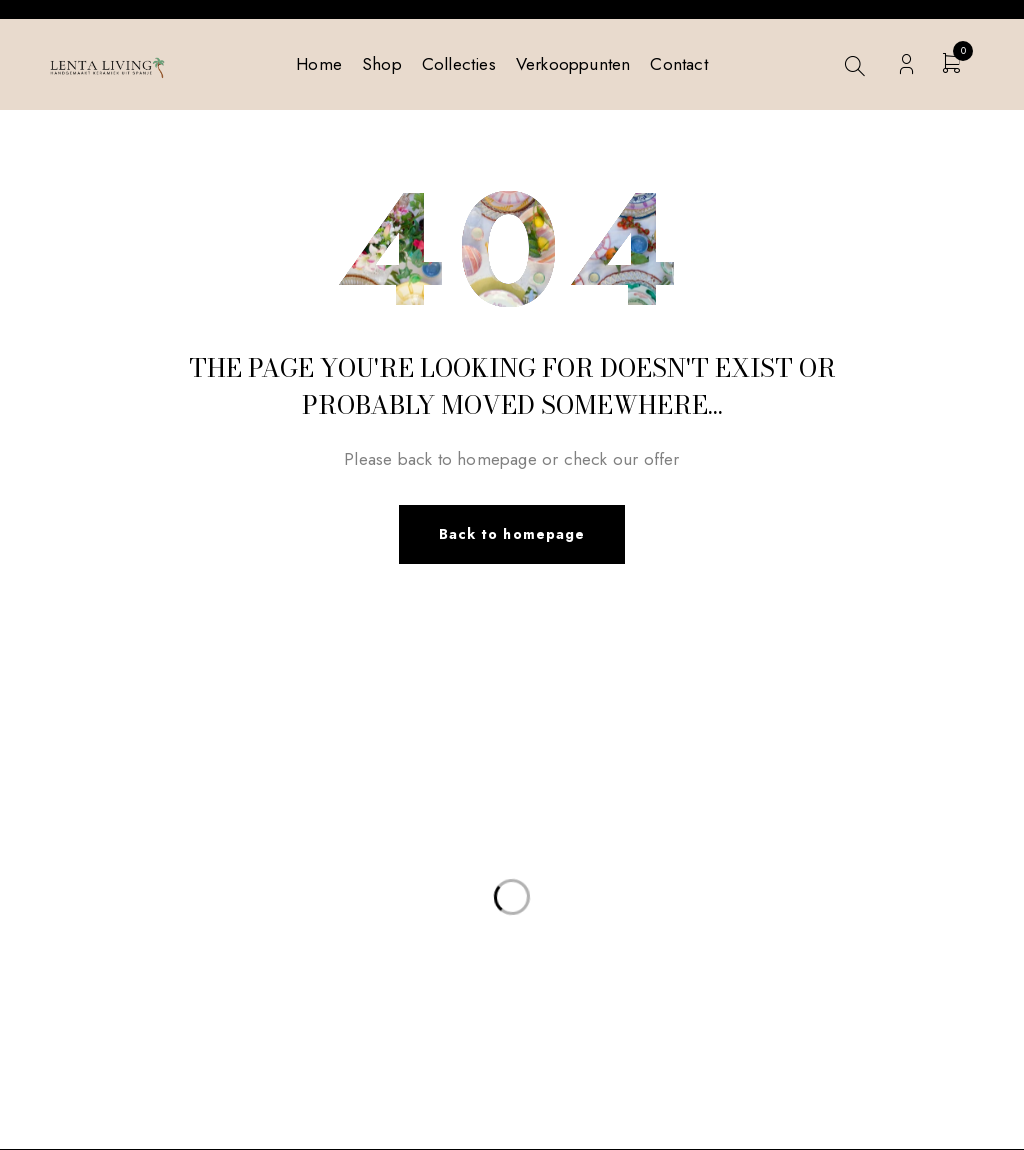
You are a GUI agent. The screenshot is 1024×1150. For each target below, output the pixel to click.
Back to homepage (512, 535)
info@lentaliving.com (174, 791)
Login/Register (906, 64)
